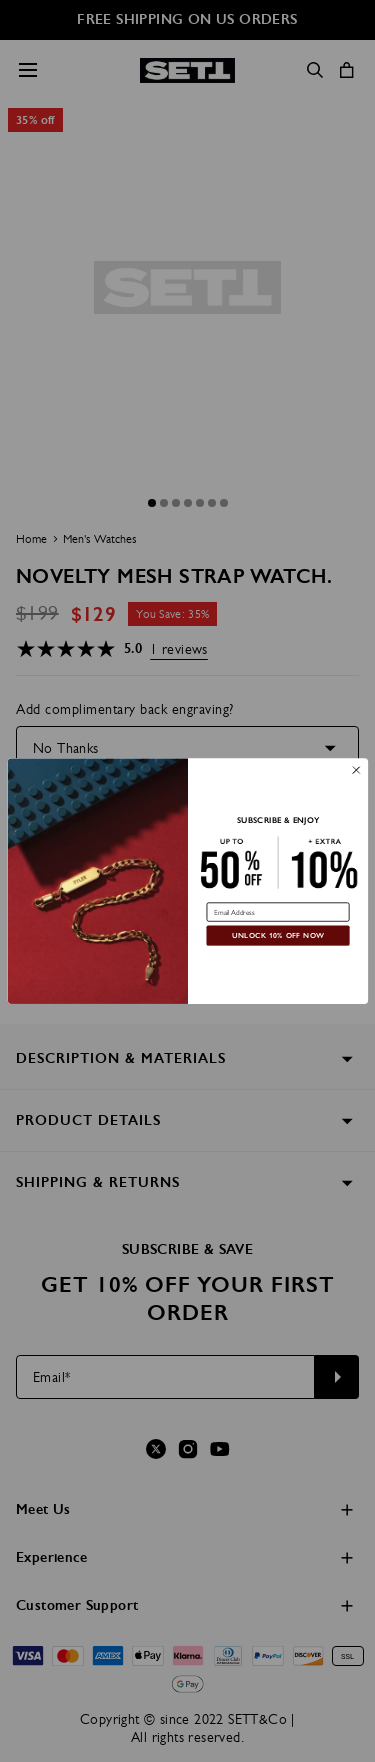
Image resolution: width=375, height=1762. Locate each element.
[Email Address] (277, 911)
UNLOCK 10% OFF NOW (277, 935)
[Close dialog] (356, 770)
